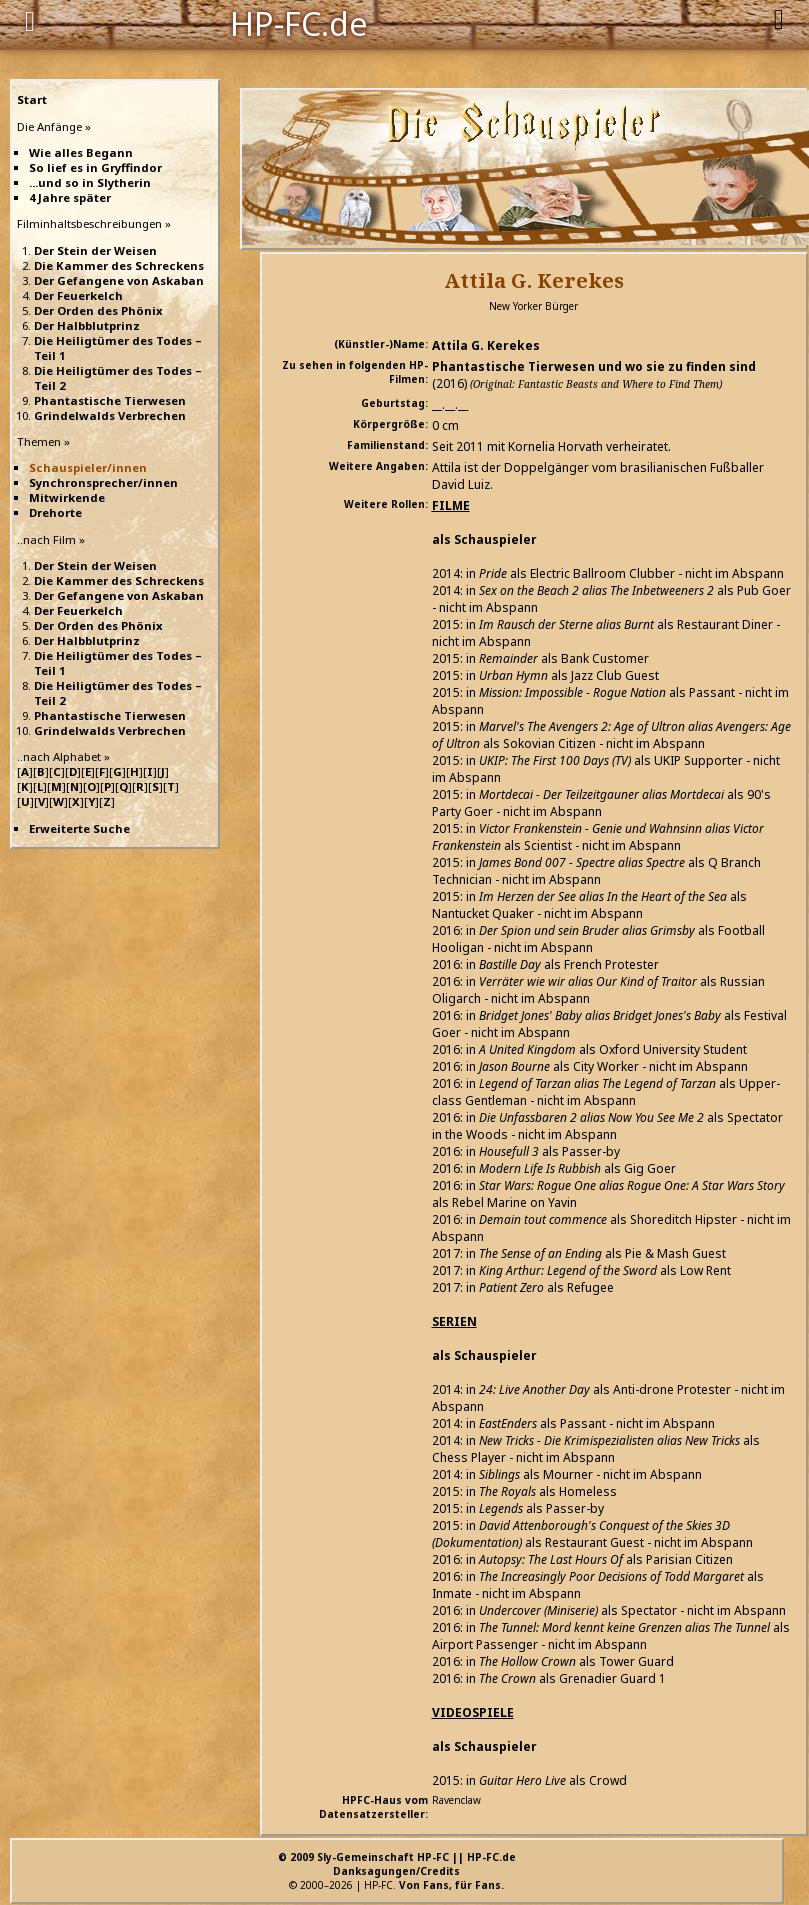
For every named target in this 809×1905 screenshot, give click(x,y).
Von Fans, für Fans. (451, 1885)
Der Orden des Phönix (98, 310)
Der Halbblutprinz (87, 325)
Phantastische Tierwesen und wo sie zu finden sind (594, 366)
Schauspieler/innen (88, 467)
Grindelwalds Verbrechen (110, 415)
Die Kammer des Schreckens (119, 265)
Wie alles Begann (81, 152)
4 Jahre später (70, 197)
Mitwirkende (67, 497)
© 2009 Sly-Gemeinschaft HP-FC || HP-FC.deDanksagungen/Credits (397, 1864)
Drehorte (55, 512)
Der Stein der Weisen (95, 250)
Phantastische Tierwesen (110, 400)
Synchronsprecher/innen (103, 482)
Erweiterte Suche (79, 828)
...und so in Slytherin (90, 182)
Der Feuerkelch (78, 295)
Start (32, 99)
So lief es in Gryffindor (95, 167)
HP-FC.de (299, 22)
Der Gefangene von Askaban (119, 280)
